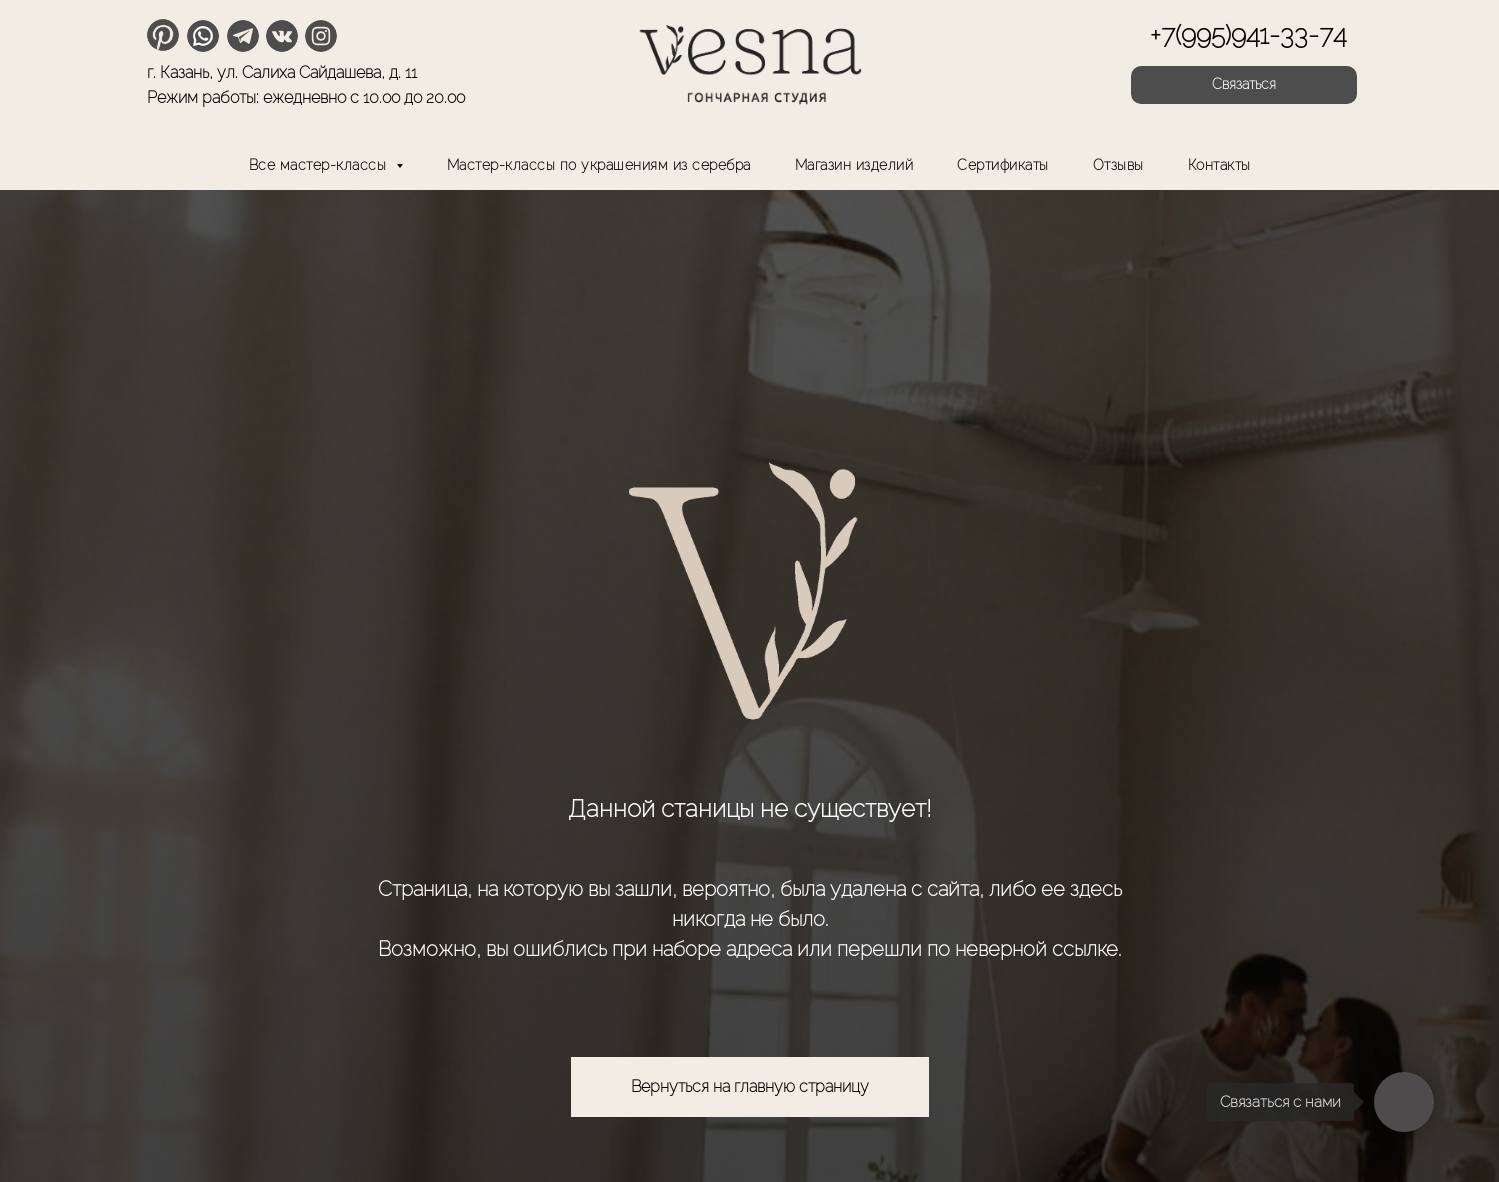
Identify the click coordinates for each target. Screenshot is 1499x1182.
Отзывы (1118, 165)
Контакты (1219, 165)
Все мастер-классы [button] (320, 165)
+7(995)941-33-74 (1248, 35)
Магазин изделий (854, 165)
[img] (750, 60)
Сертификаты (1003, 165)
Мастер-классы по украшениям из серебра (599, 165)
